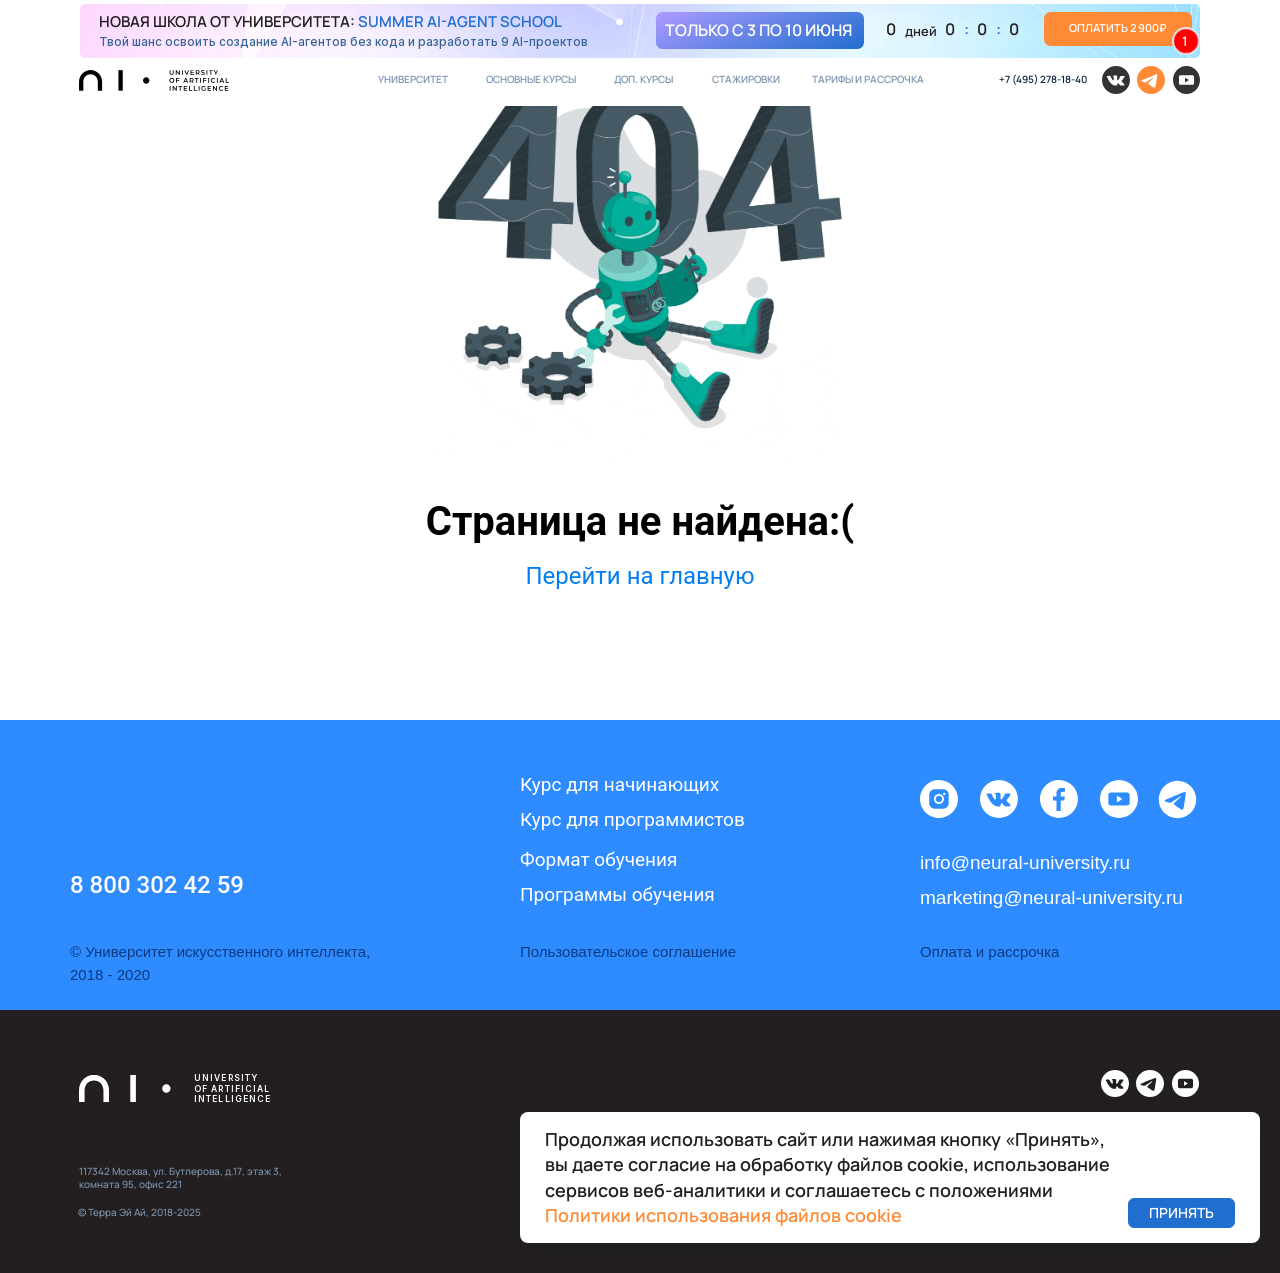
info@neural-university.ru (1025, 862)
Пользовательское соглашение (628, 951)
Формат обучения (598, 859)
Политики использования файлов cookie (723, 1215)
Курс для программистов (632, 819)
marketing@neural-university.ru (1051, 897)
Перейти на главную (639, 576)
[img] (640, 30)
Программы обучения (617, 894)
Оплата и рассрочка (989, 951)
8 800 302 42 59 (157, 885)
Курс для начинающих (619, 784)
